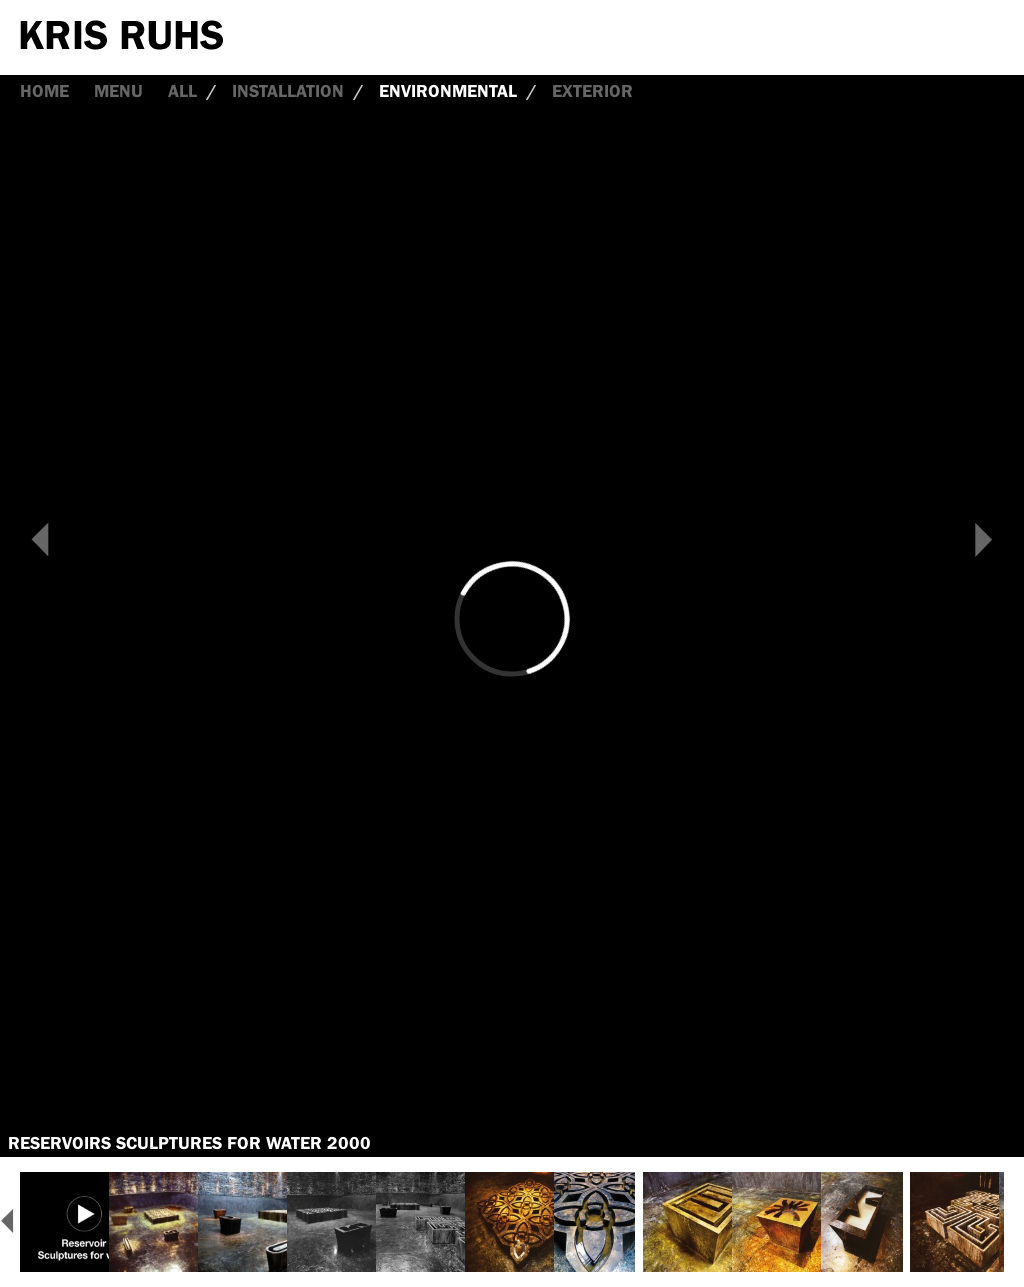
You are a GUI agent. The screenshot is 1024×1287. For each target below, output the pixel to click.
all (182, 91)
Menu (118, 91)
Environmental (448, 91)
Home (44, 91)
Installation (288, 91)
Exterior (592, 91)
